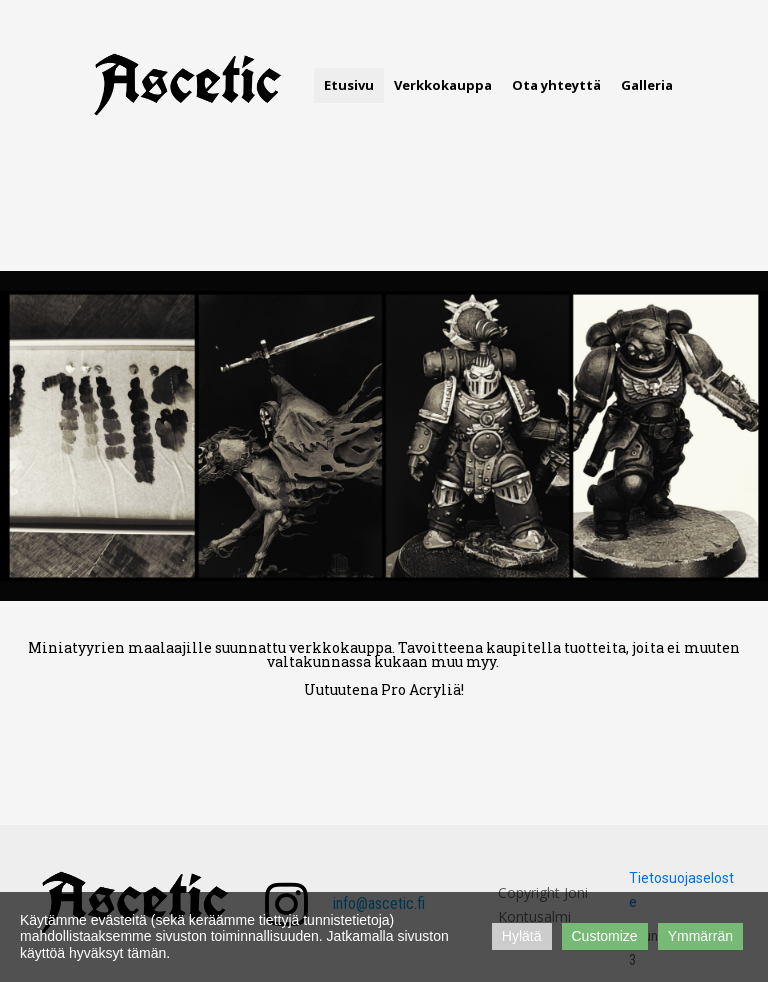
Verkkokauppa (443, 85)
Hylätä (522, 936)
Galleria (647, 85)
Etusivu (349, 85)
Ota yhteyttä (556, 85)
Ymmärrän (700, 936)
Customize (605, 936)
